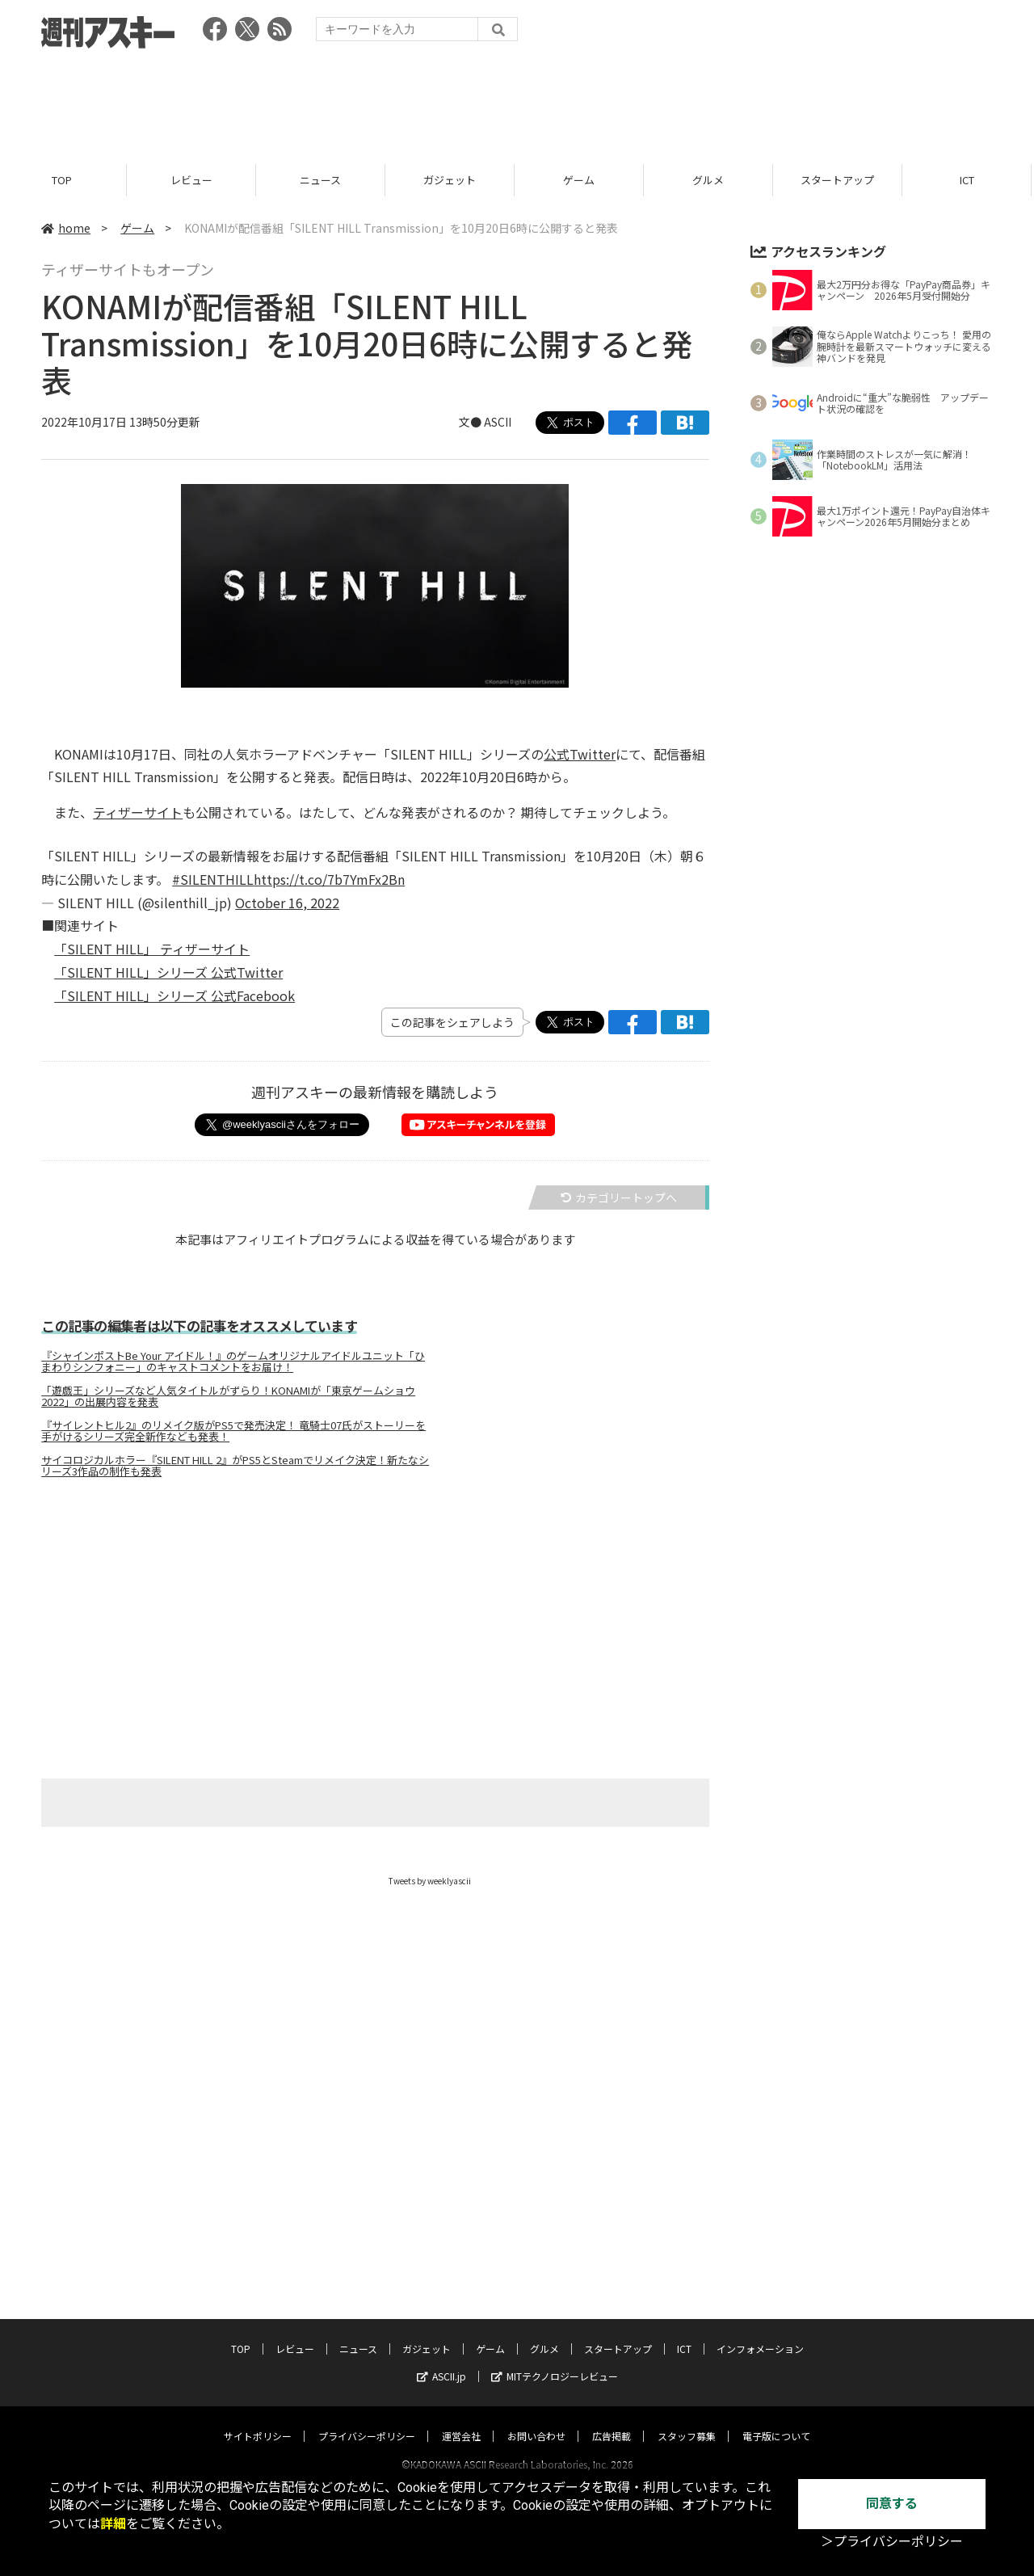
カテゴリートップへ (619, 1197)
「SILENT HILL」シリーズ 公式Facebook (174, 995)
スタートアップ (839, 179)
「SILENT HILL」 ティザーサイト (152, 948)
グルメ (710, 179)
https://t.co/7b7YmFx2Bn (329, 879)
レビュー (194, 179)
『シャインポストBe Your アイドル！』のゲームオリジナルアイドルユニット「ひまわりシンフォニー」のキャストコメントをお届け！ (233, 1361)
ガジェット (452, 179)
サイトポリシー (258, 2420)
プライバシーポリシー (366, 2420)
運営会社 (461, 2420)
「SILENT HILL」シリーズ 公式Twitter (168, 972)
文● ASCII (485, 422)
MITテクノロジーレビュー (554, 2361)
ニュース (322, 179)
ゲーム (581, 179)
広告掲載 (611, 2420)
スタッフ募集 (687, 2420)
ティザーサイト (138, 812)
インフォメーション (760, 2333)
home (65, 228)
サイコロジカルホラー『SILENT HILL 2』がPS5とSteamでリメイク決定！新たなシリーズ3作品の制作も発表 (235, 1465)
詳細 (113, 2524)
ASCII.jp (441, 2361)
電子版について (776, 2420)
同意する (892, 2503)
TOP (64, 179)
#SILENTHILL (213, 879)
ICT (969, 179)
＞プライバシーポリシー (892, 2541)
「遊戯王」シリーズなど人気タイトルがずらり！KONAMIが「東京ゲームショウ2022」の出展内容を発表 (228, 1396)
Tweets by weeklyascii (430, 1881)
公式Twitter (580, 754)
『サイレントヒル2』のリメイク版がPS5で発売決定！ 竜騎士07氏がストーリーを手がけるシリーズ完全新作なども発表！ (233, 1431)
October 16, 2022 (287, 902)
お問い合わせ (536, 2420)
